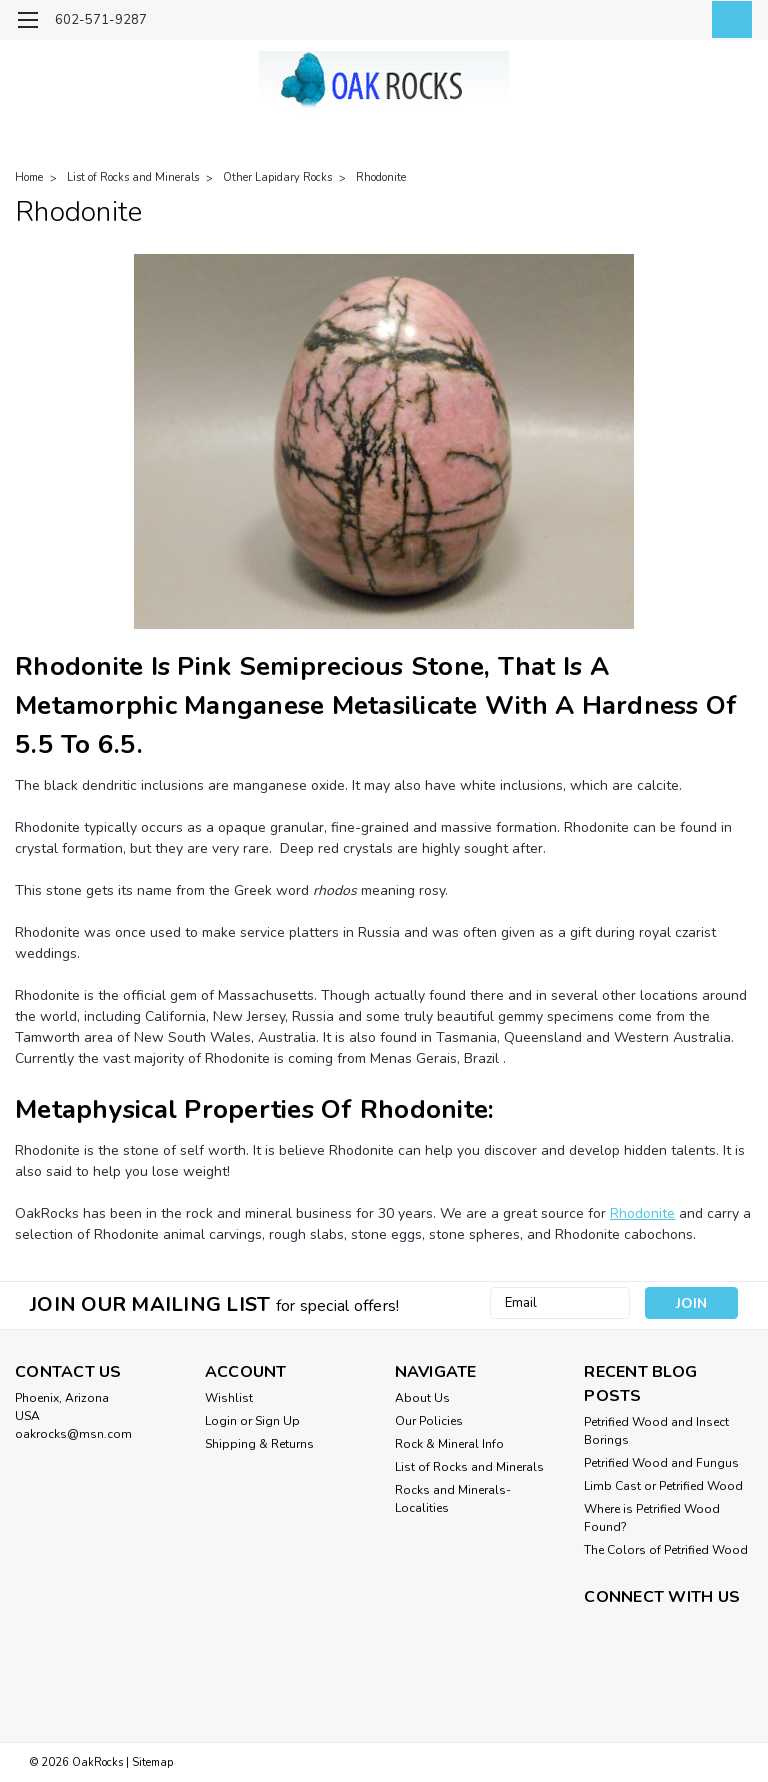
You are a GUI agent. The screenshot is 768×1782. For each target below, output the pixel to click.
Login (221, 1421)
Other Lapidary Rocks (277, 177)
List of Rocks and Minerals (133, 177)
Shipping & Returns (259, 1444)
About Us (422, 1398)
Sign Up (277, 1421)
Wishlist (229, 1398)
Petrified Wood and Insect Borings (656, 1431)
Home (29, 177)
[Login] (682, 20)
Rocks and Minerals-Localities (453, 1499)
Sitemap (152, 1762)
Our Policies (429, 1421)
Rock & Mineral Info (449, 1444)
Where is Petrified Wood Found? (652, 1518)
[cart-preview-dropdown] (727, 19)
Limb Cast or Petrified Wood (663, 1486)
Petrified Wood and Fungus (661, 1463)
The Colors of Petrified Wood (666, 1550)
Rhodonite (381, 177)
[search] (637, 20)
